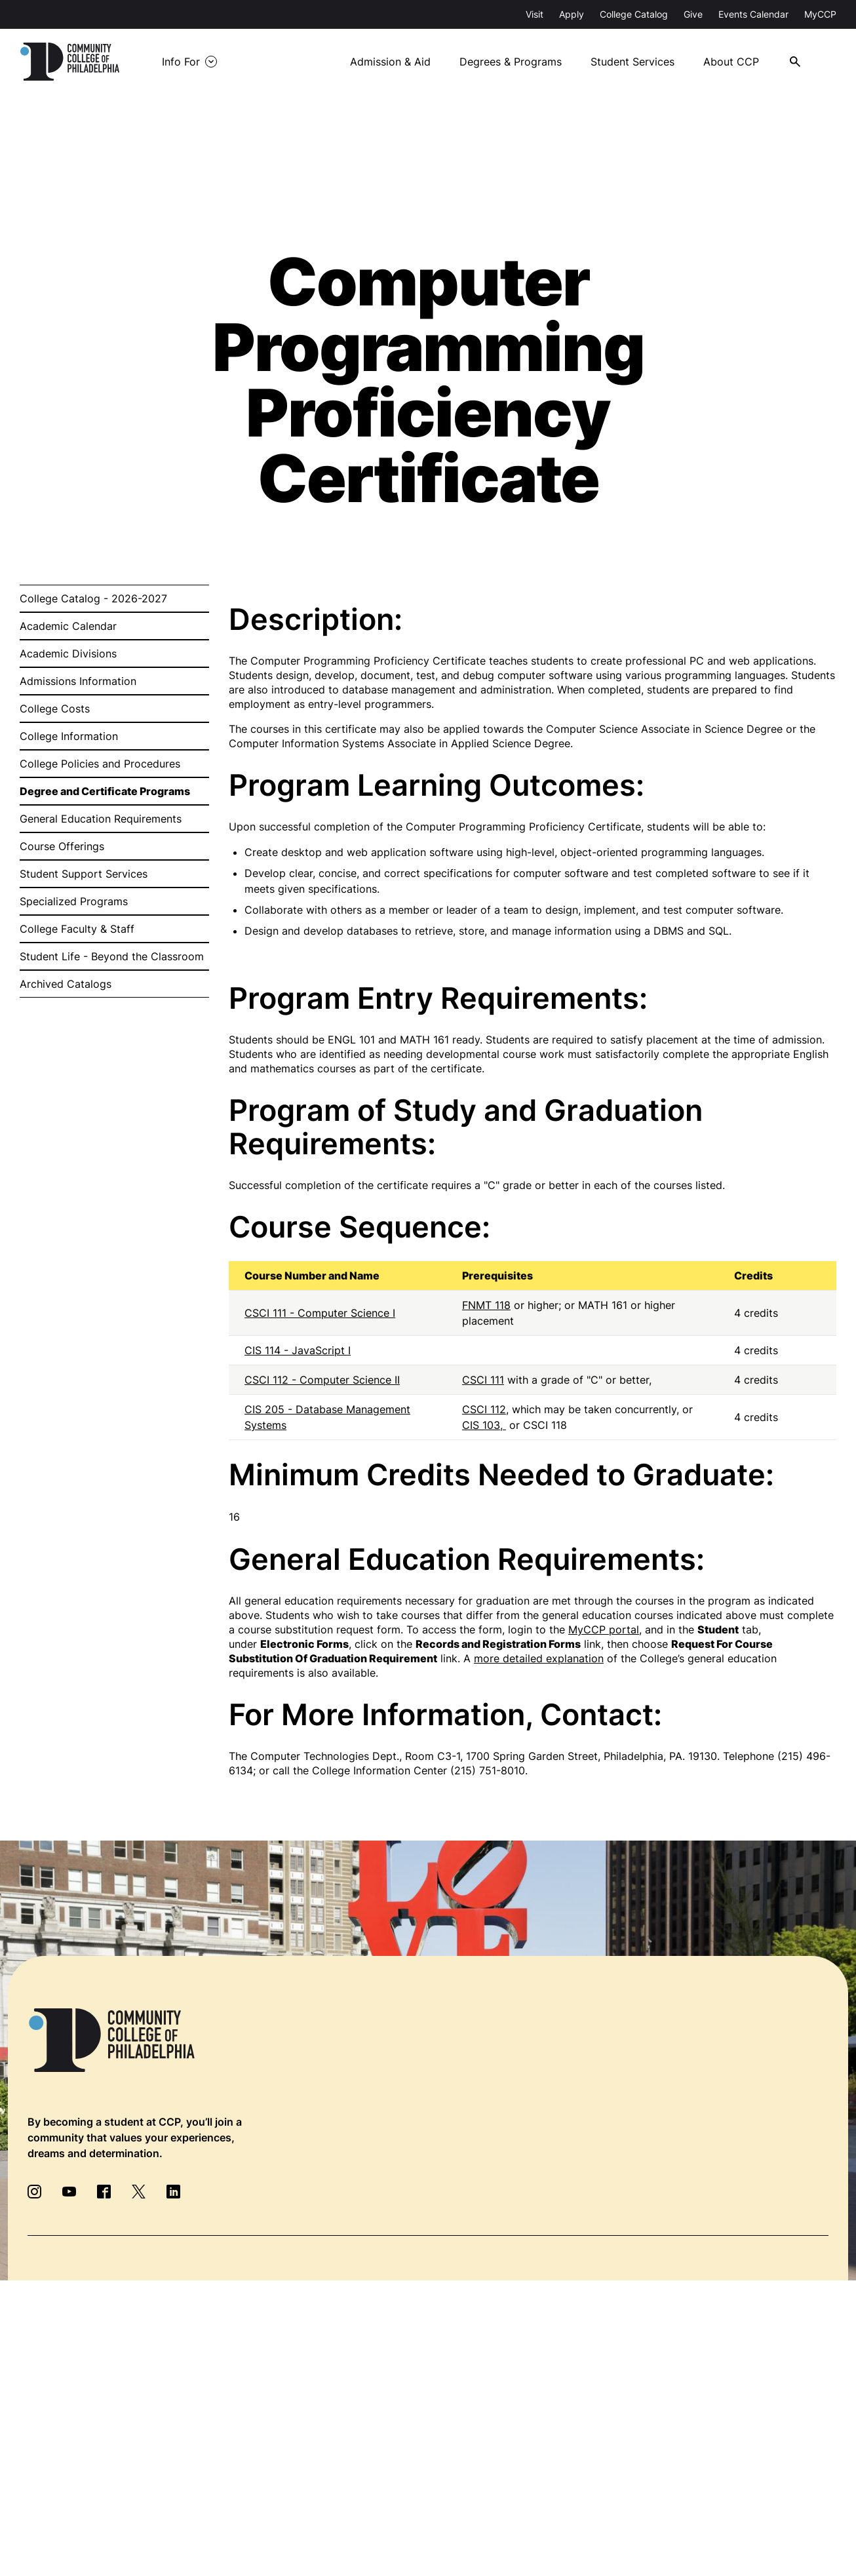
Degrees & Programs (510, 61)
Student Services (632, 61)
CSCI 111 (483, 1379)
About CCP (731, 61)
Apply (571, 14)
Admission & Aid (390, 61)
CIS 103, (484, 1425)
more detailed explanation (539, 1658)
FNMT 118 (486, 1305)
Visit (534, 14)
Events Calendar (753, 14)
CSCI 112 (484, 1409)
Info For (181, 61)
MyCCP (820, 14)
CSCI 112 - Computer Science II (322, 1379)
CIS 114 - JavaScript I (297, 1350)
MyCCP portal (603, 1629)
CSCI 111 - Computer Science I (319, 1312)
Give (693, 14)
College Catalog (634, 14)
